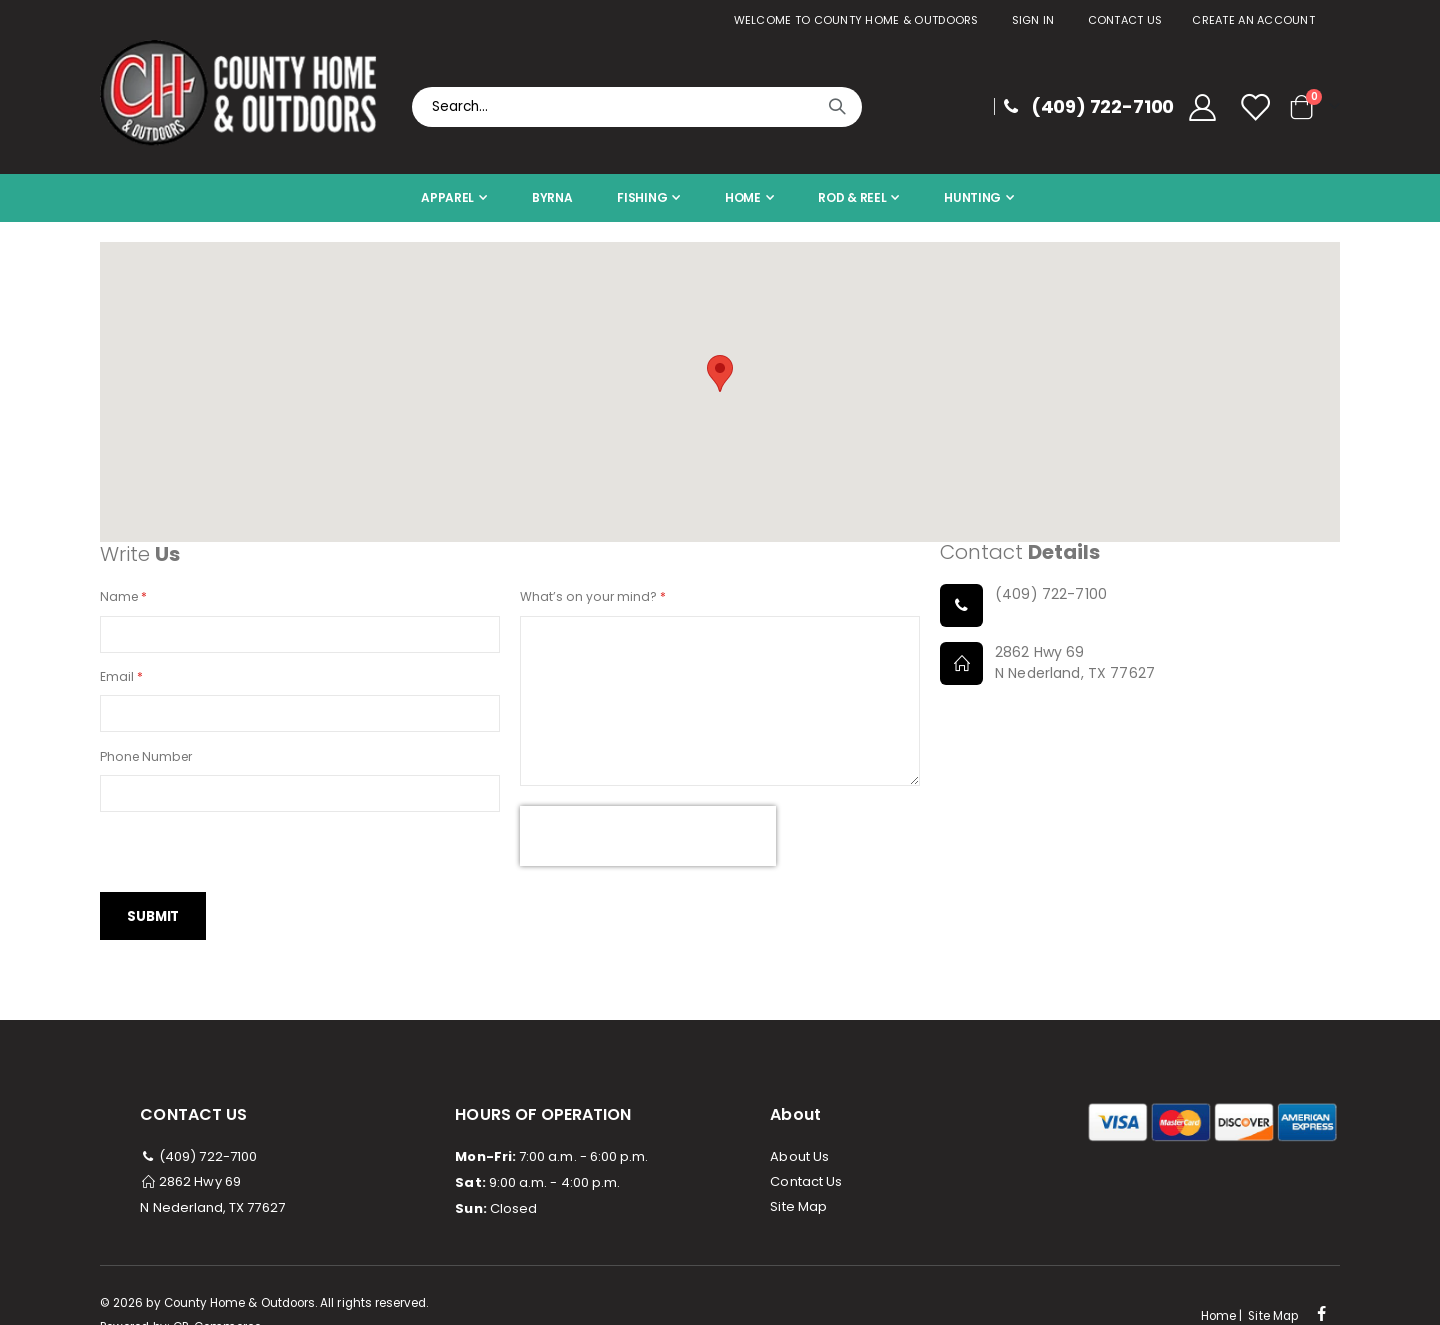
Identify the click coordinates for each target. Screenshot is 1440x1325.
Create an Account (1253, 20)
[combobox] (637, 107)
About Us (799, 1163)
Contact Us (1125, 20)
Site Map (798, 1213)
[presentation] (648, 841)
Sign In (1033, 20)
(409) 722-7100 (198, 1163)
